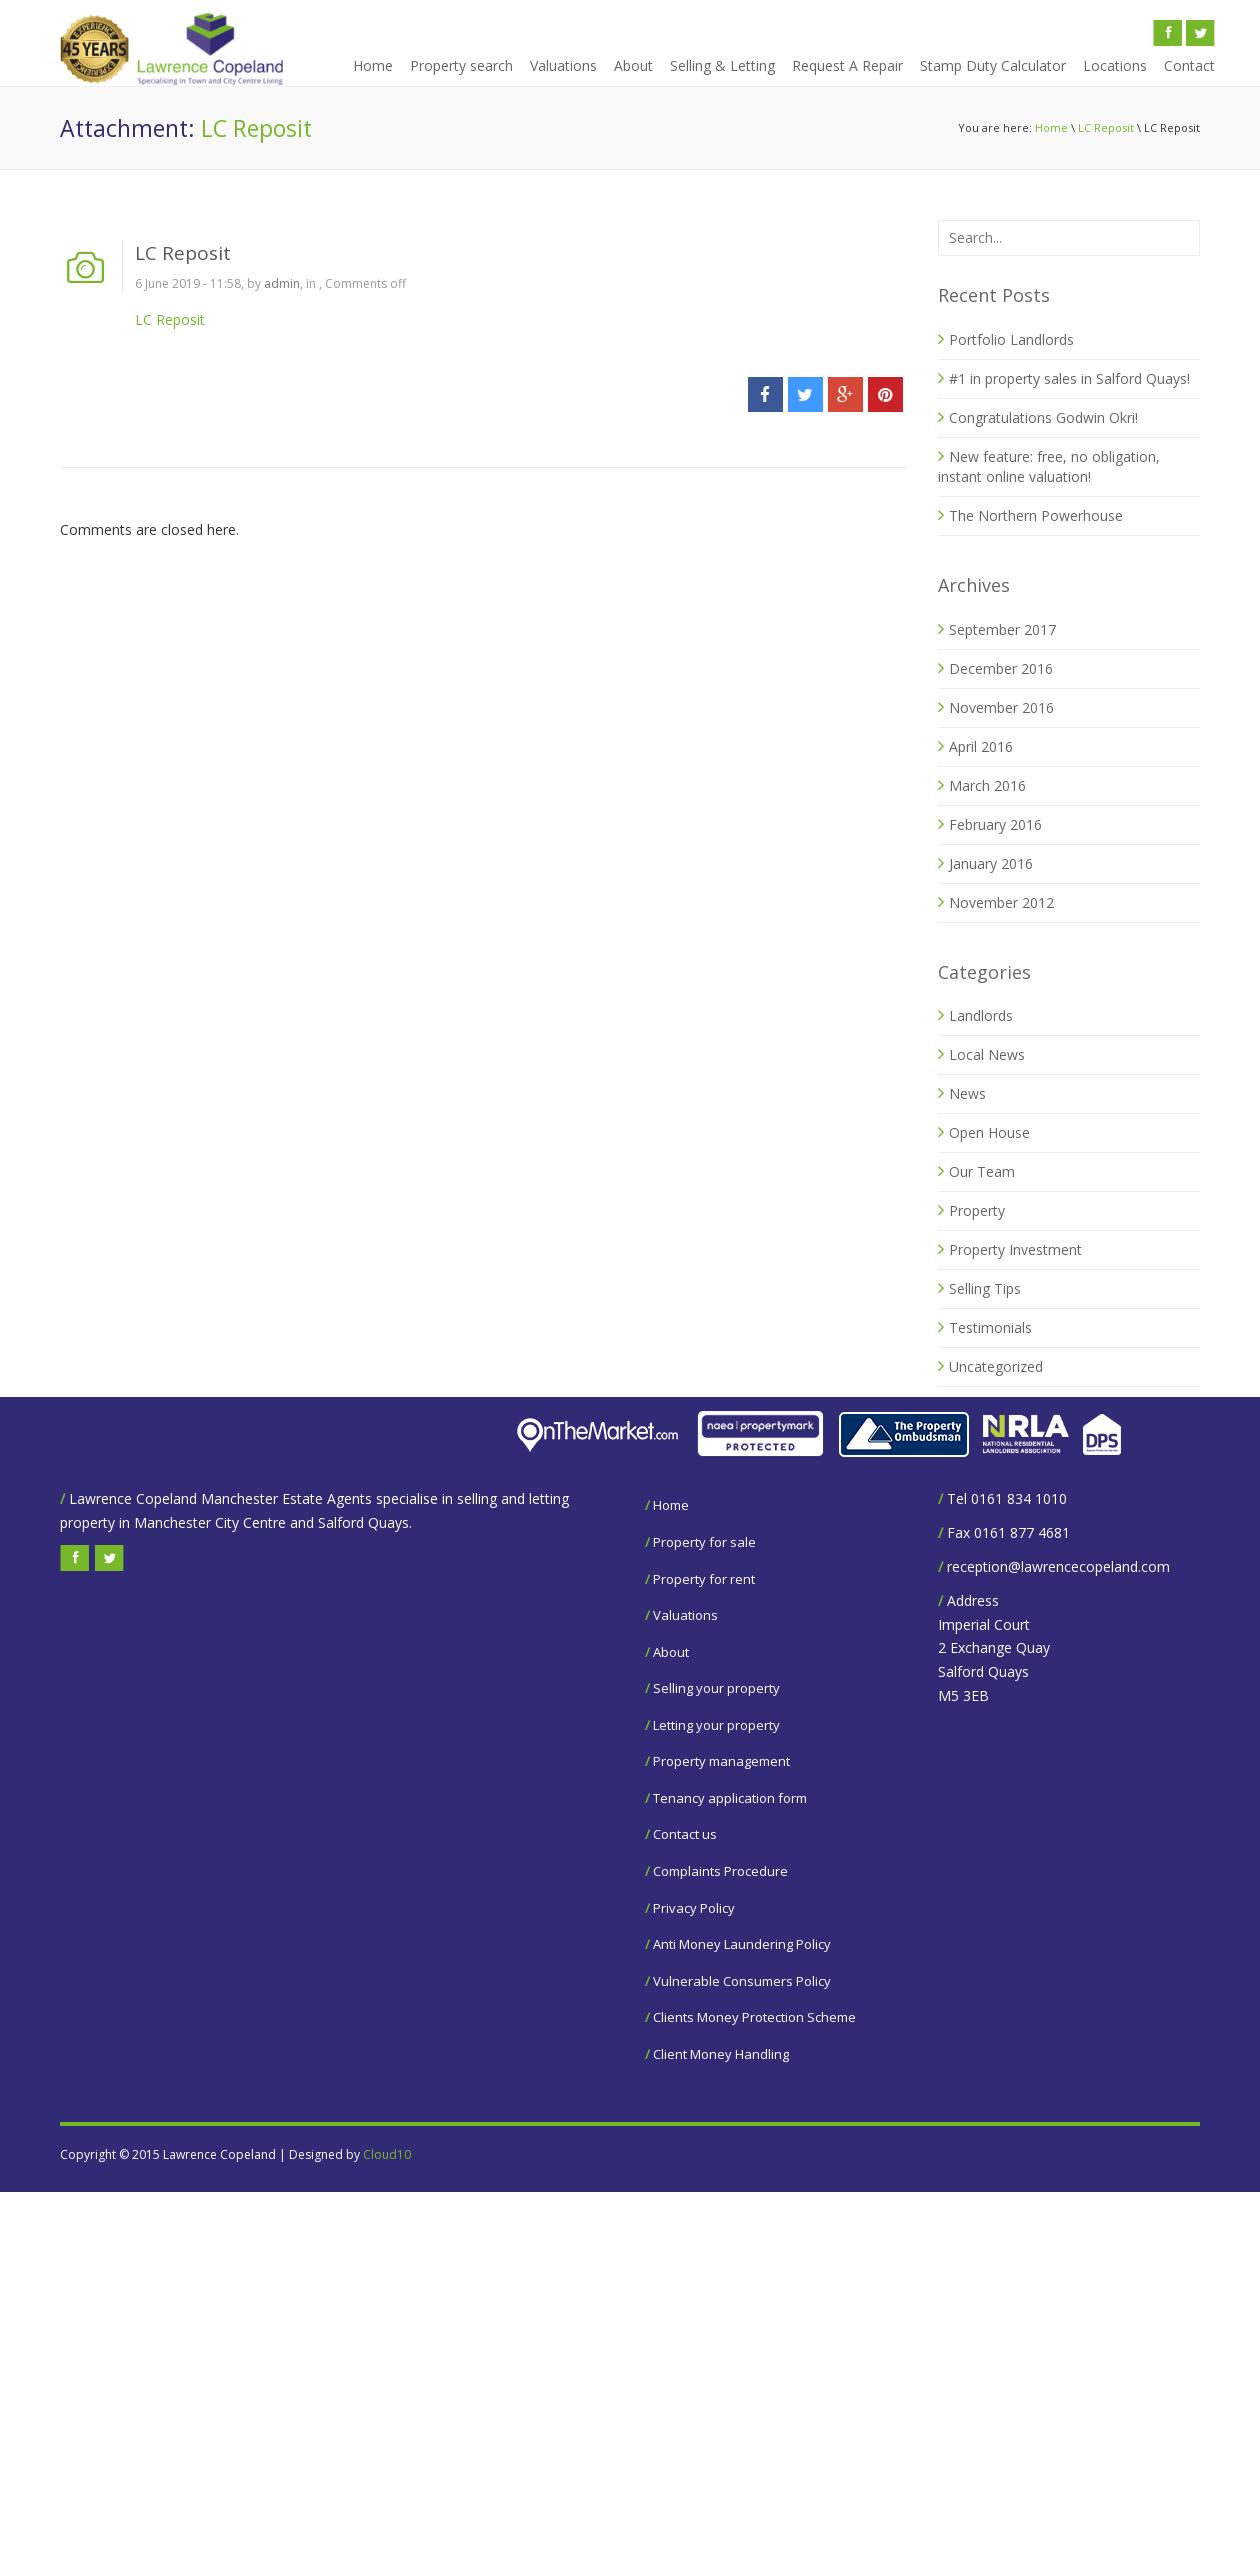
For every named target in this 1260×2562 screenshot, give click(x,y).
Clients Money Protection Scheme (754, 2017)
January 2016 (991, 863)
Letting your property (716, 1725)
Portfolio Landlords (1011, 339)
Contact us (685, 1834)
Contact (1189, 65)
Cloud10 (387, 2154)
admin (282, 283)
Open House (989, 1132)
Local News (987, 1054)
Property (977, 1210)
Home (373, 65)
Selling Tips (985, 1288)
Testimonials (990, 1327)
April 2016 (981, 746)
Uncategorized (996, 1366)
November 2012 (1001, 902)
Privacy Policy (694, 1908)
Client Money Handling (721, 2054)
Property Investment (1015, 1249)
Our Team (982, 1171)
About (633, 65)
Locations (1115, 65)
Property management (721, 1761)
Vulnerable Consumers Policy (742, 1981)
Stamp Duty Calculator (993, 65)
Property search (461, 65)
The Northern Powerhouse (1036, 515)
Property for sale (704, 1542)
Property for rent (704, 1579)
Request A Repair (847, 65)
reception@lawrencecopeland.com (1058, 1566)
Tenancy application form (730, 1798)
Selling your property (716, 1688)
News (967, 1093)
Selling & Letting (722, 65)
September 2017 (1002, 629)
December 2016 (1001, 668)
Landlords (981, 1015)
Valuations (563, 65)
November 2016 (1001, 707)
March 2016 (987, 785)
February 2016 (995, 824)
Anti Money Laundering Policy (742, 1944)
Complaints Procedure (720, 1871)
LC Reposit (1106, 127)
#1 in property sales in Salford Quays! (1069, 378)
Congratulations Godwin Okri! (1043, 417)
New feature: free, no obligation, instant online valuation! (1049, 466)
